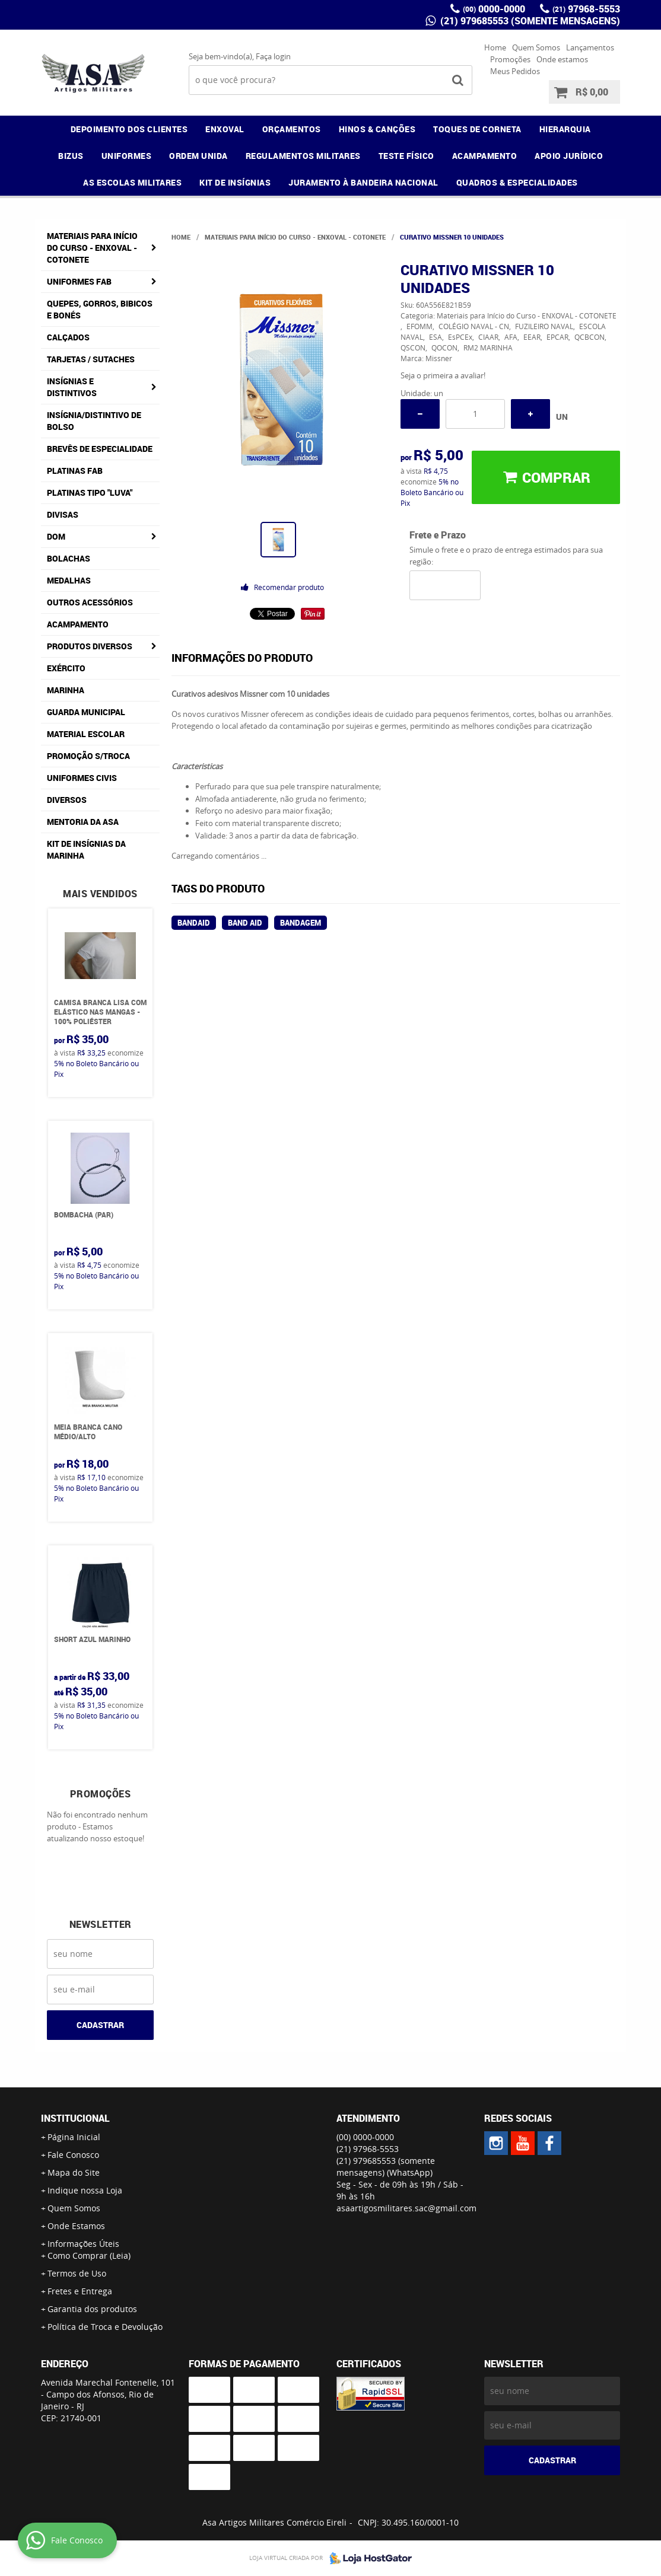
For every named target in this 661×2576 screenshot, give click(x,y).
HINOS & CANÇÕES (377, 129)
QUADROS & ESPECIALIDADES (517, 182)
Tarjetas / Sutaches (91, 359)
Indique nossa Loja (84, 2190)
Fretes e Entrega (79, 2291)
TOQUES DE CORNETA (477, 129)
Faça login (273, 56)
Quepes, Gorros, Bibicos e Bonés (99, 309)
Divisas (62, 514)
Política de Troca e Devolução (105, 2326)
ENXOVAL (224, 129)
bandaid (193, 922)
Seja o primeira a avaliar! (443, 375)
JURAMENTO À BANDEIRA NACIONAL (363, 182)
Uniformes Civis (82, 777)
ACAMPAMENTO (484, 155)
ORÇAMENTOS (291, 129)
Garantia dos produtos (92, 2308)
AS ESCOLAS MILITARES (132, 182)
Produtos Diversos (89, 646)
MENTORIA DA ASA (83, 821)
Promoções (510, 59)
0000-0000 (494, 8)
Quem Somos (536, 47)
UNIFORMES (126, 155)
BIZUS (71, 155)
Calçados (68, 337)
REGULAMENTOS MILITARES (303, 155)
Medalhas (69, 580)
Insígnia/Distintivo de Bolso (94, 420)
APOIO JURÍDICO (569, 155)
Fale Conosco (73, 2154)
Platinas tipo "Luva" (89, 492)
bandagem (300, 922)
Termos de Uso (76, 2273)
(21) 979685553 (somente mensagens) (529, 20)
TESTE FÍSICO (406, 155)
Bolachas (68, 558)
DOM (56, 536)
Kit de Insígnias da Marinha (86, 849)
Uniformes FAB (79, 281)
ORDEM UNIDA (198, 155)
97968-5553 (586, 8)
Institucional (75, 2118)
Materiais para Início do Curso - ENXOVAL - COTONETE (92, 247)
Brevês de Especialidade (99, 448)
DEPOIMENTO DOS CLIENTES (129, 129)
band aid (245, 922)
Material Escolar (86, 733)
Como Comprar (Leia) (89, 2255)
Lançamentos (590, 47)
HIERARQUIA (565, 129)
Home (495, 47)
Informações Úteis (83, 2243)
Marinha (65, 690)
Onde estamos (562, 59)
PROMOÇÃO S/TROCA (88, 755)
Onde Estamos (76, 2225)
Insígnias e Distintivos (72, 386)
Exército (66, 668)
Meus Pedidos (515, 71)
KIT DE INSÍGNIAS (235, 182)
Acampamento (78, 624)
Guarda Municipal (86, 712)
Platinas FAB (75, 470)
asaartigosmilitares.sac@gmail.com (406, 2208)
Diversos (67, 799)
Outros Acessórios (90, 602)
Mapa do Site (73, 2172)
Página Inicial (73, 2137)
